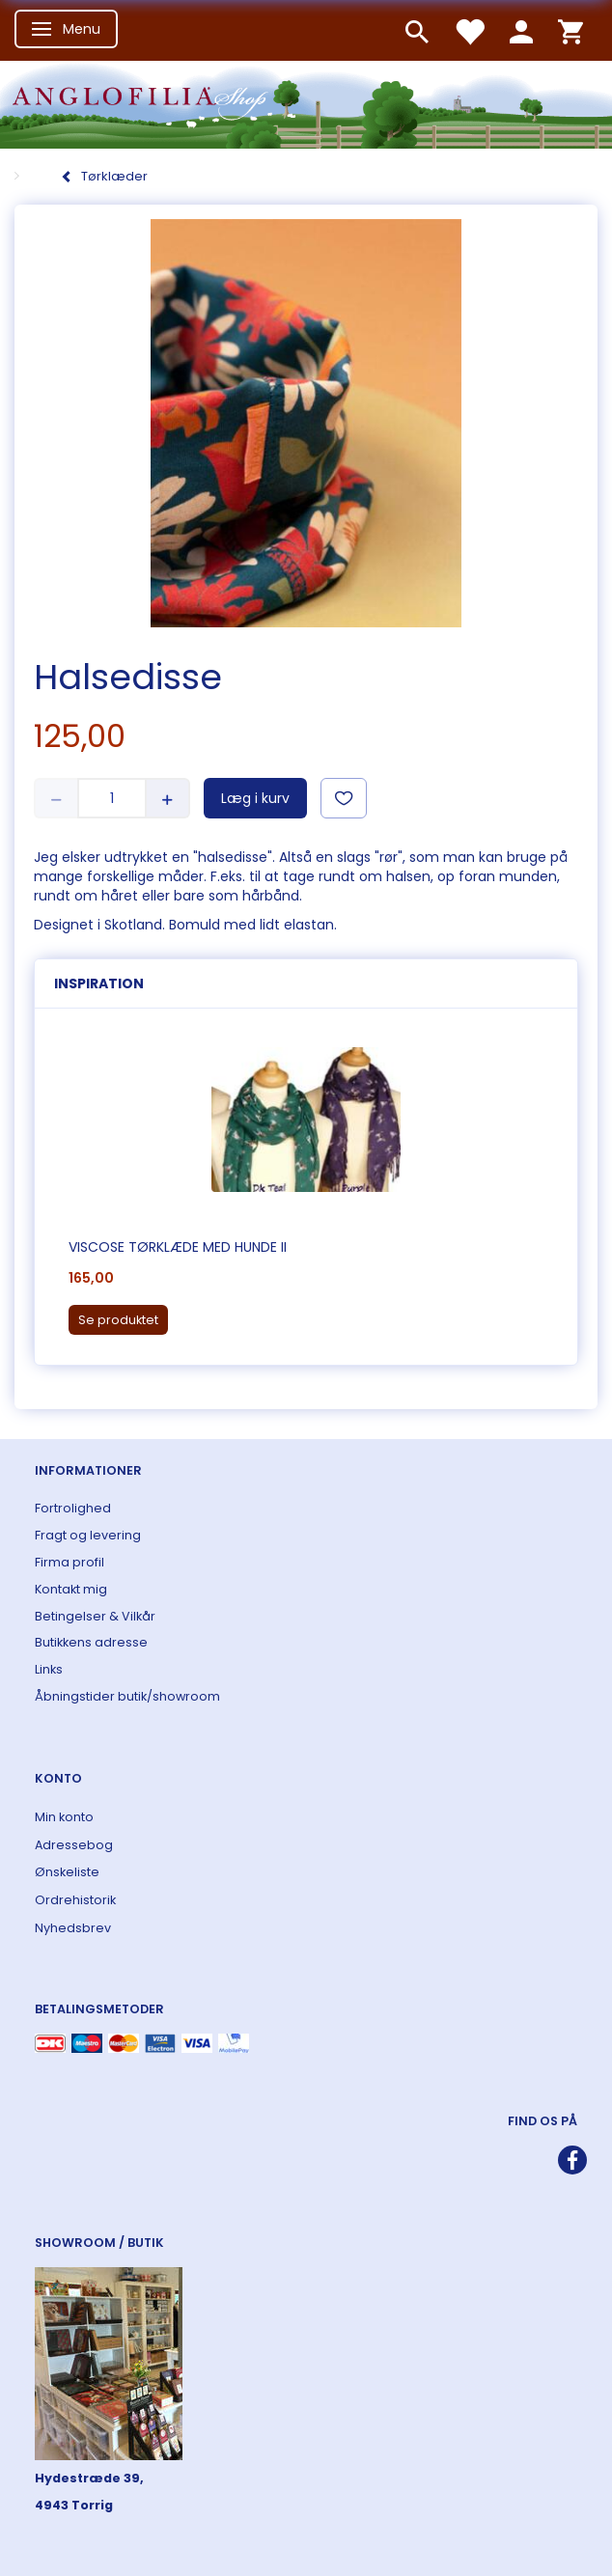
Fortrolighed (73, 1508)
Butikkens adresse (91, 1642)
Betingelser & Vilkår (95, 1616)
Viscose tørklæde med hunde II (178, 1247)
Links (49, 1669)
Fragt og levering (88, 1535)
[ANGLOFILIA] (306, 103)
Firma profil (69, 1562)
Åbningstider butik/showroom (127, 1696)
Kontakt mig (71, 1589)
